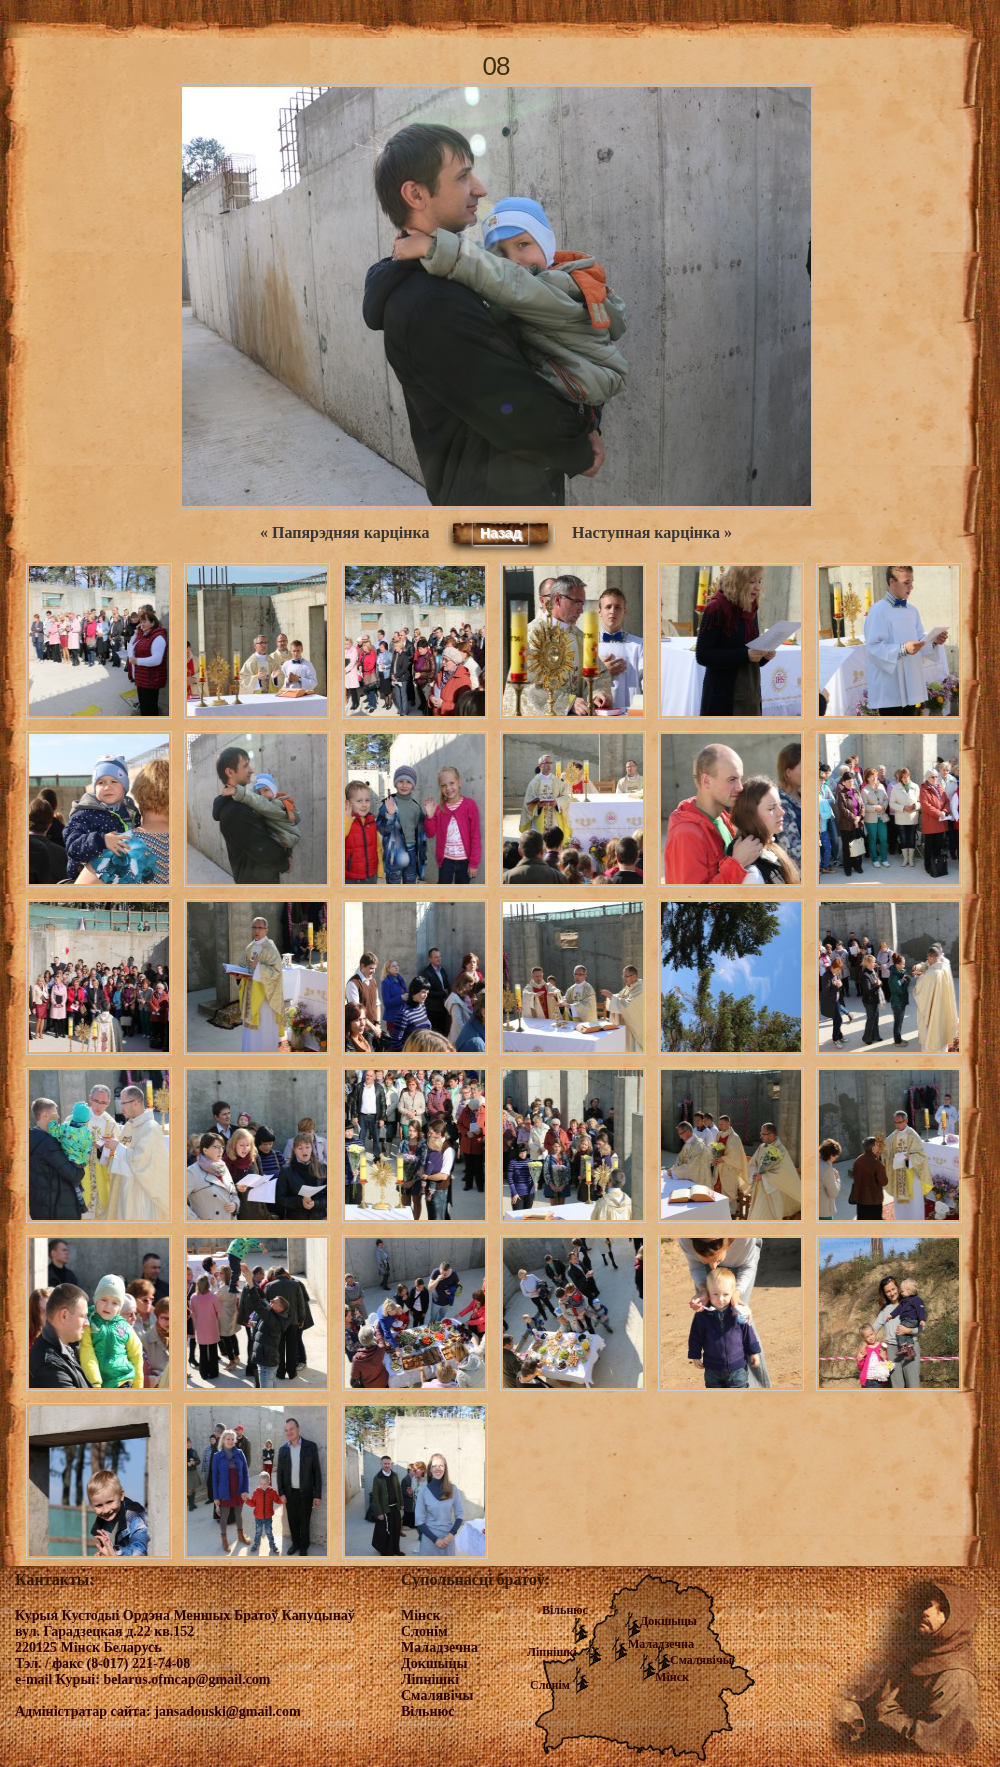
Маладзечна (661, 1644)
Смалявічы (701, 1660)
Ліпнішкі (552, 1652)
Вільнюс (565, 1610)
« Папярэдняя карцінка (344, 532)
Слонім (550, 1685)
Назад (501, 533)
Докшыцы (668, 1621)
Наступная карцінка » (652, 532)
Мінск (672, 1677)
